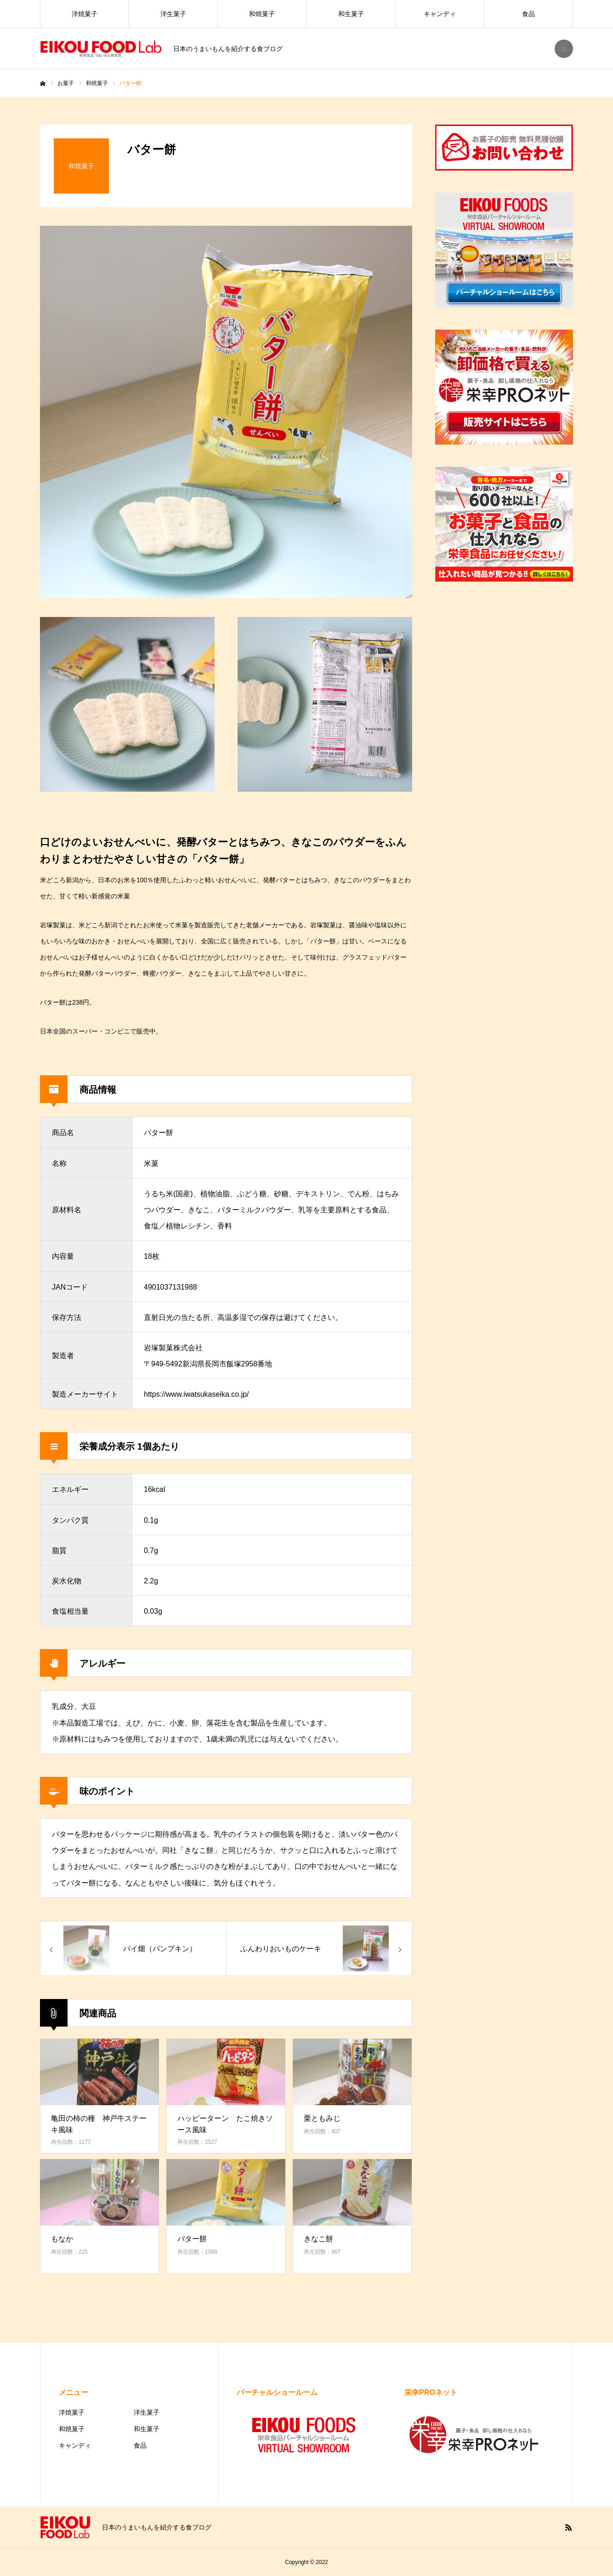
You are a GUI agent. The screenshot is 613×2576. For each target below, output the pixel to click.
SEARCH (564, 49)
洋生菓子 (173, 13)
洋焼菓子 (84, 13)
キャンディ (440, 13)
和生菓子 (351, 13)
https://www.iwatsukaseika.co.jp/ (196, 1394)
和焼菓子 (262, 13)
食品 (528, 13)
